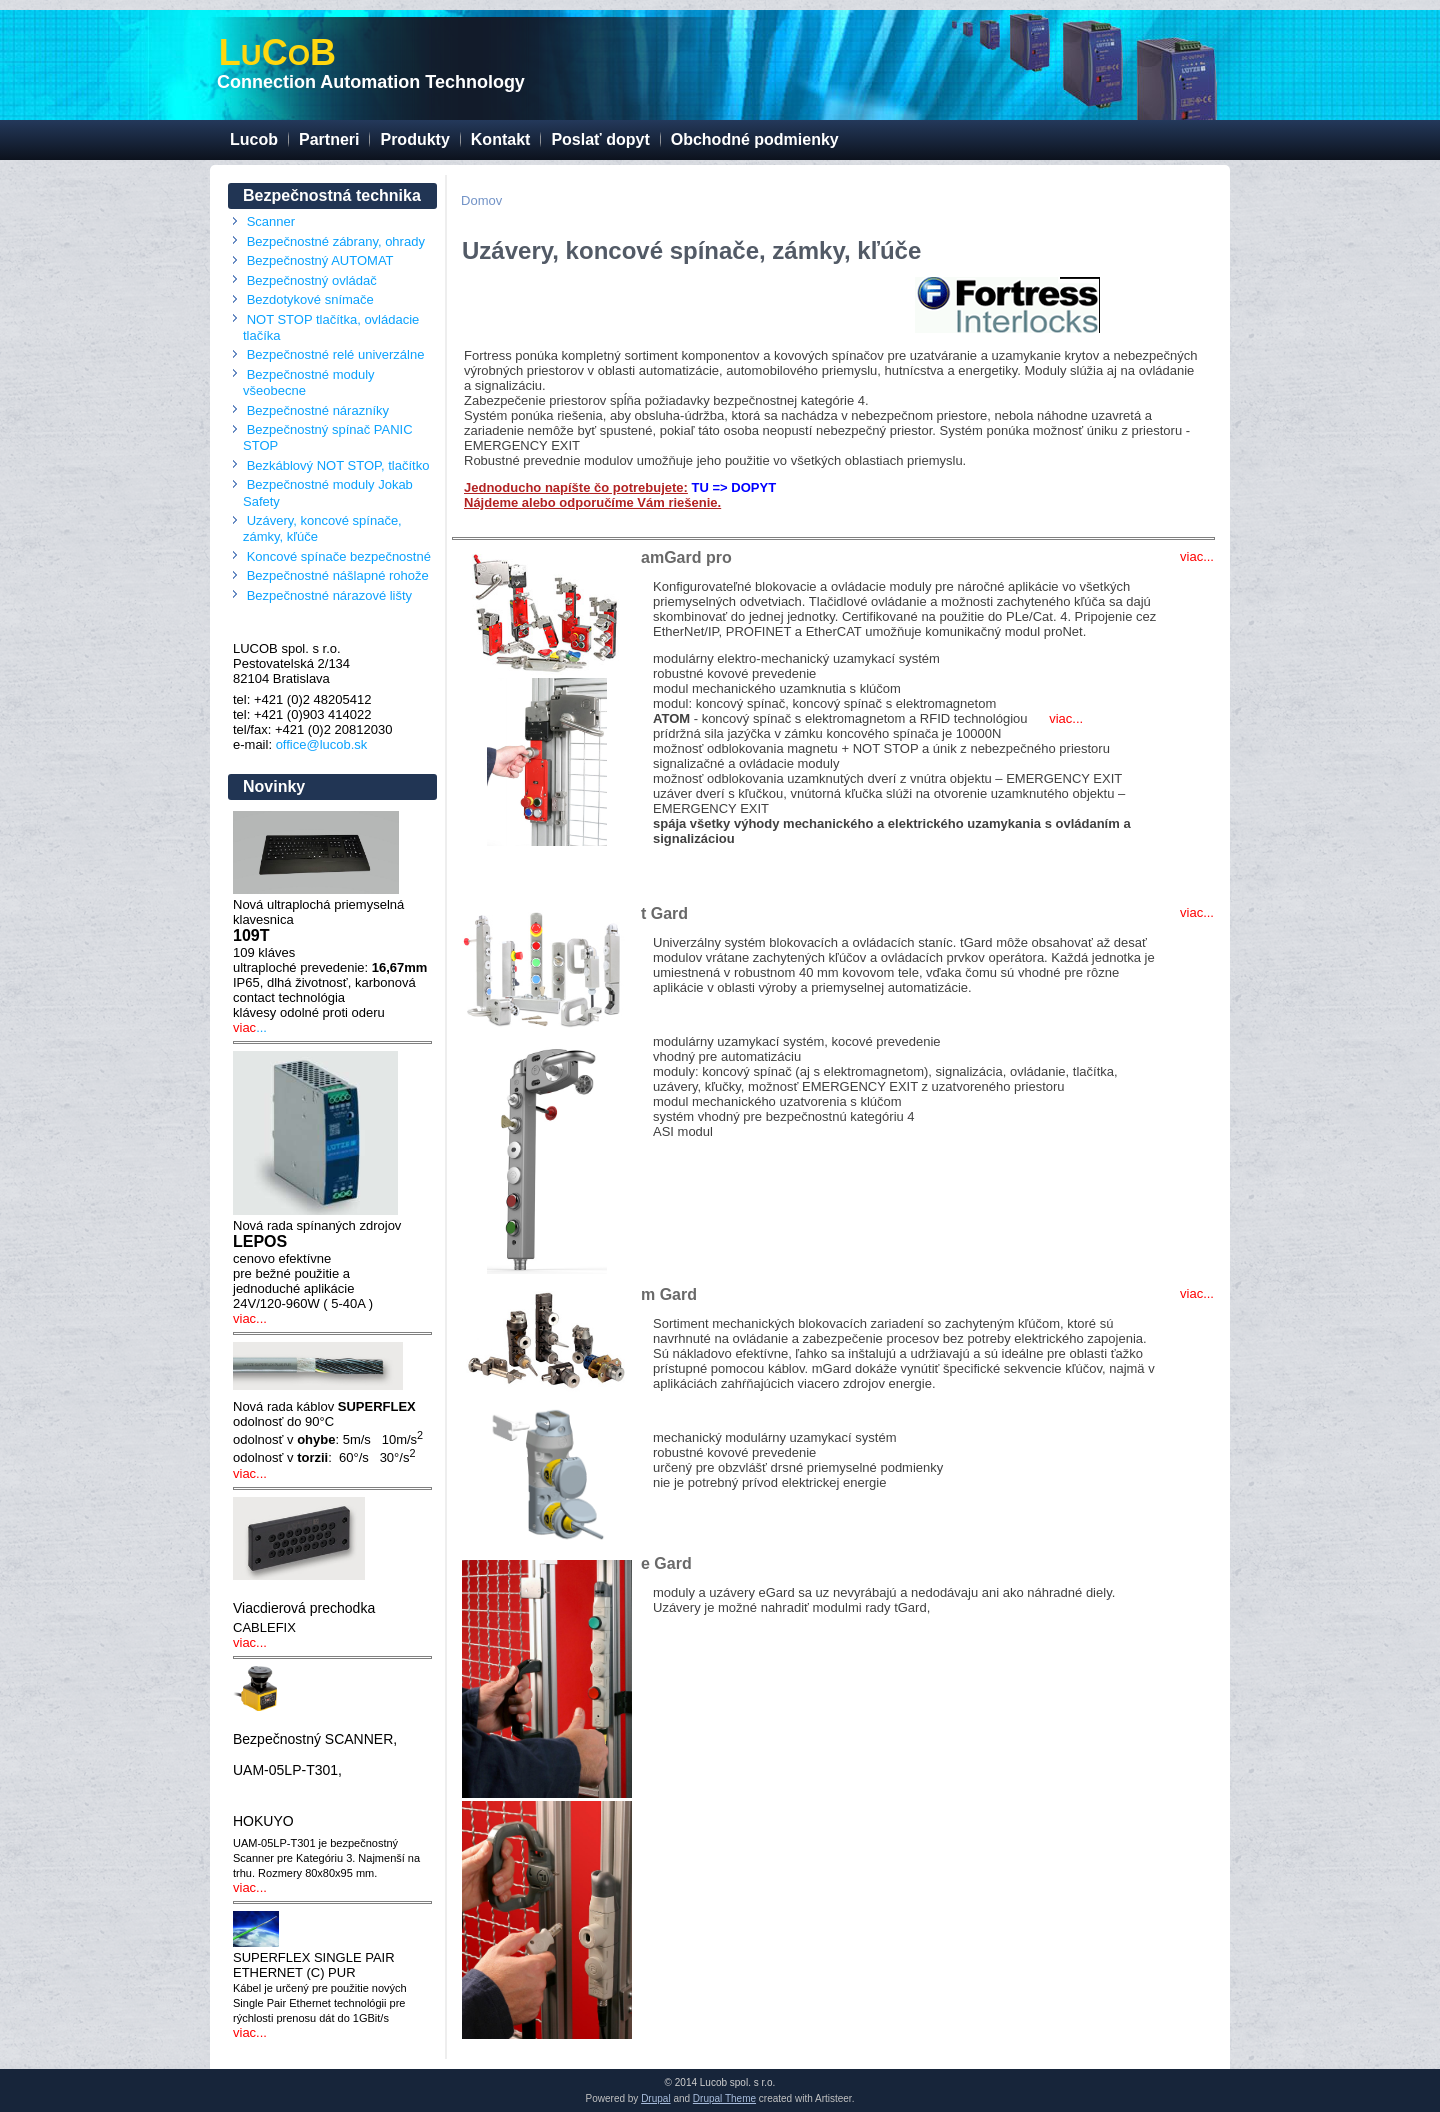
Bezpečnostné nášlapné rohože (338, 575)
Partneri (329, 139)
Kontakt (501, 139)
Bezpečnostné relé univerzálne (336, 354)
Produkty (414, 139)
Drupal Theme (724, 2098)
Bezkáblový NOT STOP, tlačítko (338, 465)
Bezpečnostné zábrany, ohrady (336, 241)
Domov (481, 200)
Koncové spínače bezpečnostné (339, 556)
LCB (277, 52)
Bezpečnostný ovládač (312, 280)
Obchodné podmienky (755, 139)
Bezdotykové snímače (310, 299)
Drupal (655, 2098)
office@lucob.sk (322, 744)
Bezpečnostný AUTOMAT (320, 260)
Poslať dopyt (600, 139)
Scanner (271, 221)
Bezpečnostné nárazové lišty (329, 595)
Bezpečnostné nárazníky (318, 410)
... (261, 1027)
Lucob (254, 139)
